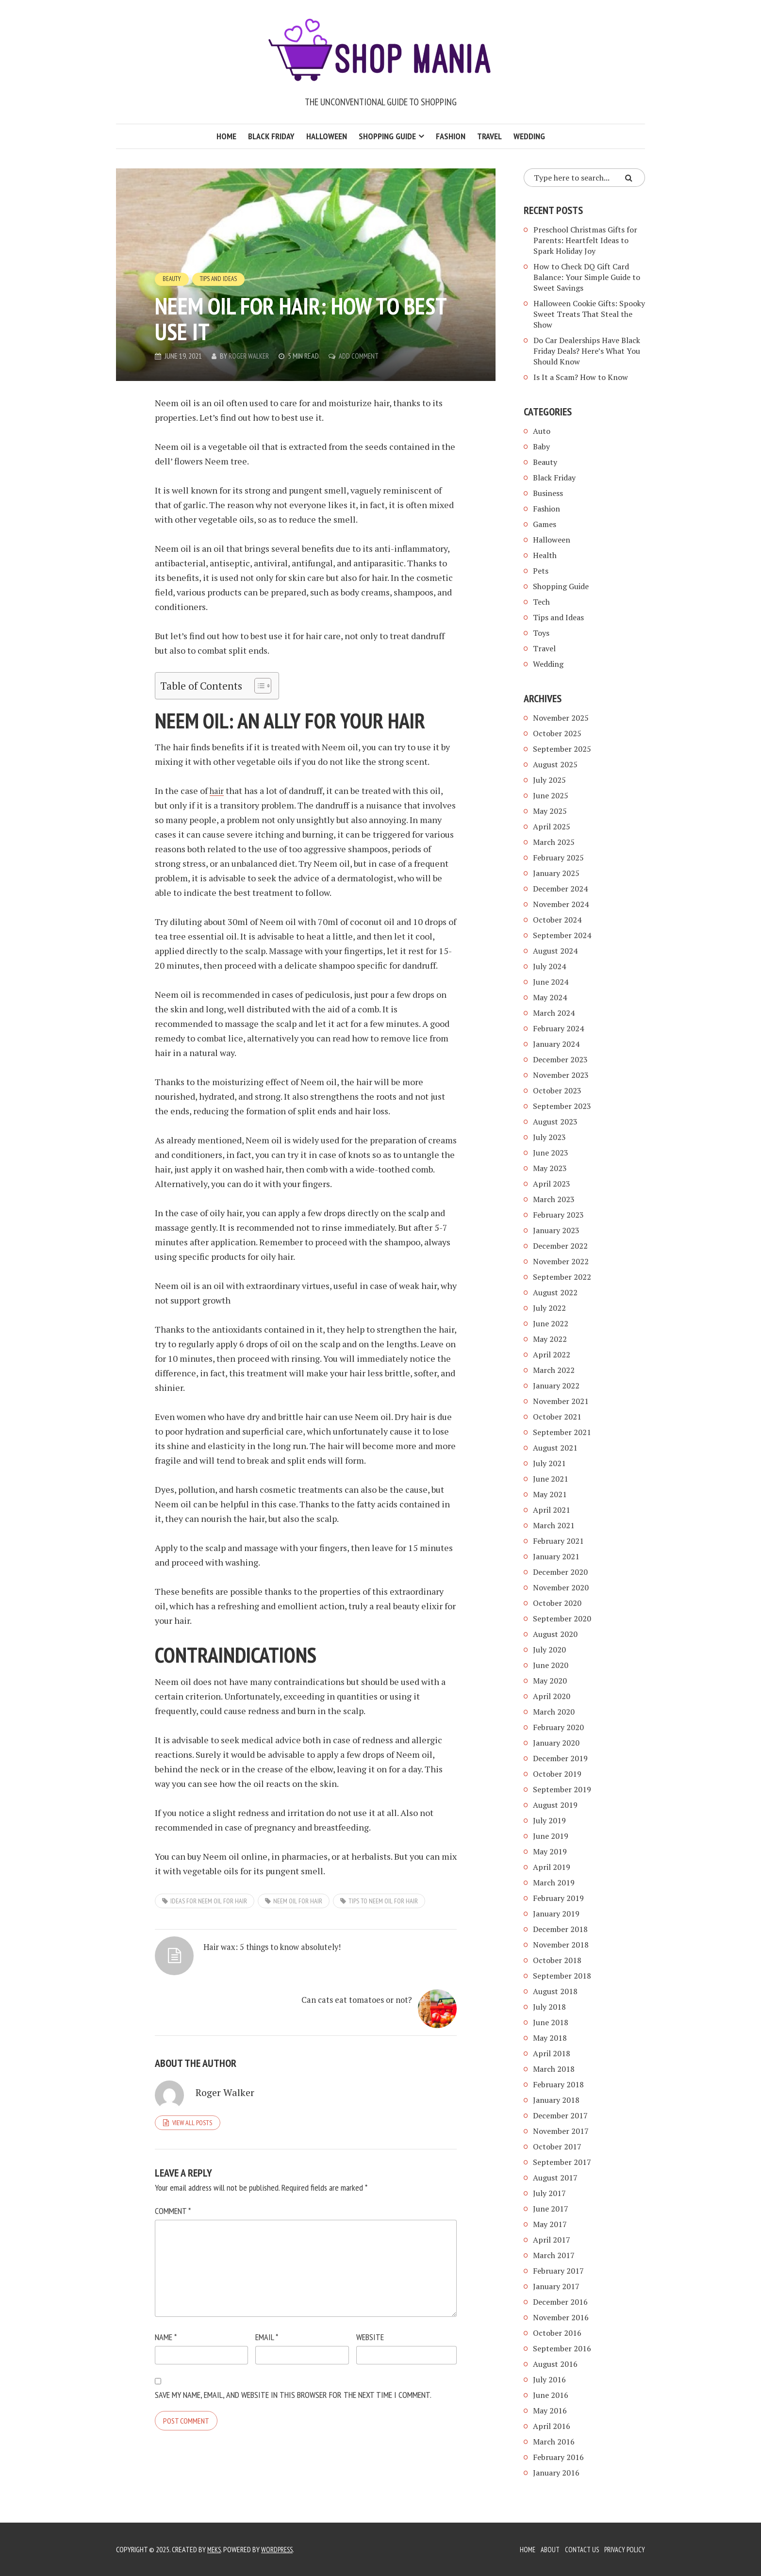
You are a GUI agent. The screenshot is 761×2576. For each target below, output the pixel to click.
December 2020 (560, 1572)
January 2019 (556, 1913)
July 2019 (549, 1820)
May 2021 (550, 1494)
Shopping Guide (387, 136)
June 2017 (550, 2208)
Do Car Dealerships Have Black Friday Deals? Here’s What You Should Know (586, 351)
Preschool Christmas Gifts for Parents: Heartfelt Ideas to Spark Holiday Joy (585, 240)
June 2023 (550, 1152)
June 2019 (550, 1836)
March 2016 (554, 2441)
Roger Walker (250, 356)
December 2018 (560, 1929)
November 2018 (561, 1944)
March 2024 (554, 1012)
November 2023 (561, 1075)
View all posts (192, 2085)
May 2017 (550, 2224)
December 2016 (560, 2301)
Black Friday (271, 136)
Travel (489, 136)
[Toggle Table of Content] (258, 685)
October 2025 (557, 733)
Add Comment (362, 356)
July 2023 (549, 1137)
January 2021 (556, 1556)
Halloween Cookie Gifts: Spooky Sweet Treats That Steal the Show (589, 314)
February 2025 (558, 857)
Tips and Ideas (221, 278)
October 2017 (557, 2146)
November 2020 (561, 1587)
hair (218, 790)
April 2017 (551, 2239)
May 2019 (550, 1851)
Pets (540, 570)
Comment (173, 2173)
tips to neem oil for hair (383, 1901)
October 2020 (557, 1603)
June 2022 (550, 1323)
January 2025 (556, 873)
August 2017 (555, 2177)
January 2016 (556, 2472)
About (545, 2549)
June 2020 (550, 1665)
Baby (541, 446)
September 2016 (562, 2348)
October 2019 (557, 1773)
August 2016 (555, 2364)
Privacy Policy (623, 2549)
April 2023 (551, 1183)
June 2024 (550, 981)
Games (544, 524)
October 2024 (557, 919)
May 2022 (550, 1339)
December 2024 (560, 888)
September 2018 (562, 1975)
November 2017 (561, 2131)
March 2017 (554, 2255)
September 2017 (562, 2162)
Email (266, 2299)
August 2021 (555, 1447)
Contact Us (578, 2549)
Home (226, 136)
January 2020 (556, 1742)
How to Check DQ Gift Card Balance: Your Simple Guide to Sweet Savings (586, 277)
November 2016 (561, 2317)
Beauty (172, 278)
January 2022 (556, 1385)
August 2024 (555, 950)
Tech (541, 601)
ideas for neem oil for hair (208, 1901)
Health (545, 555)
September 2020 (562, 1618)
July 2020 (549, 1649)
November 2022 (561, 1261)
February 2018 (558, 2084)
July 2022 (549, 1308)
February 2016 (558, 2457)
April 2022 (551, 1354)
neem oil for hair (297, 1901)
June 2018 (550, 2022)
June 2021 (550, 1478)
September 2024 (562, 935)
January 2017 (556, 2286)
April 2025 (551, 826)
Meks (215, 2549)
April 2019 (551, 1867)
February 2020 (558, 1727)
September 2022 (562, 1276)
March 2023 (554, 1199)
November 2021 (561, 1401)
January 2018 (556, 2100)
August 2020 (555, 1634)
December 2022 (560, 1245)
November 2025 (561, 717)
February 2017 (558, 2270)
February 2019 (558, 1898)
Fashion (450, 136)
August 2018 (555, 1991)
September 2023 (562, 1106)
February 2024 (558, 1028)
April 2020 (551, 1696)
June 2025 (550, 795)
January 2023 (556, 1230)
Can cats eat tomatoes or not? (364, 1959)
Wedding (529, 136)
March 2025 (554, 842)
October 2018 (557, 1960)
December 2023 (560, 1059)
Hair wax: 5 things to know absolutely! (243, 1959)
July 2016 (549, 2379)
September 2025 (562, 748)
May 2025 (550, 811)
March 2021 (554, 1525)
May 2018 (550, 2037)
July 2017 (549, 2193)
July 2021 (549, 1463)
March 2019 (554, 1882)
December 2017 (560, 2115)
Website (370, 2299)
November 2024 (561, 904)
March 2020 (554, 1711)
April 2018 (551, 2053)
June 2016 (550, 2395)
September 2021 (562, 1432)
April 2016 (551, 2426)
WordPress (280, 2549)
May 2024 (550, 997)
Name (166, 2299)
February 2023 (558, 1214)
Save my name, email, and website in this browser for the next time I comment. (293, 2357)
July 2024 (549, 966)
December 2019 (560, 1758)
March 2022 (554, 1370)
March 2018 (554, 2069)
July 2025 (549, 780)
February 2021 (558, 1541)
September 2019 (562, 1789)
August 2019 (555, 1805)
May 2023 (550, 1168)
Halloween (326, 136)
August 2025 (555, 764)
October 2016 (557, 2333)
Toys (541, 632)
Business (548, 493)
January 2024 (556, 1044)
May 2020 (550, 1680)
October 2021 (557, 1416)
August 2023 (555, 1121)
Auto (541, 431)
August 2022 (555, 1292)
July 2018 (549, 2006)
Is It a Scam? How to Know (580, 377)
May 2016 (550, 2410)
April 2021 (551, 1509)
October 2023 (557, 1090)
